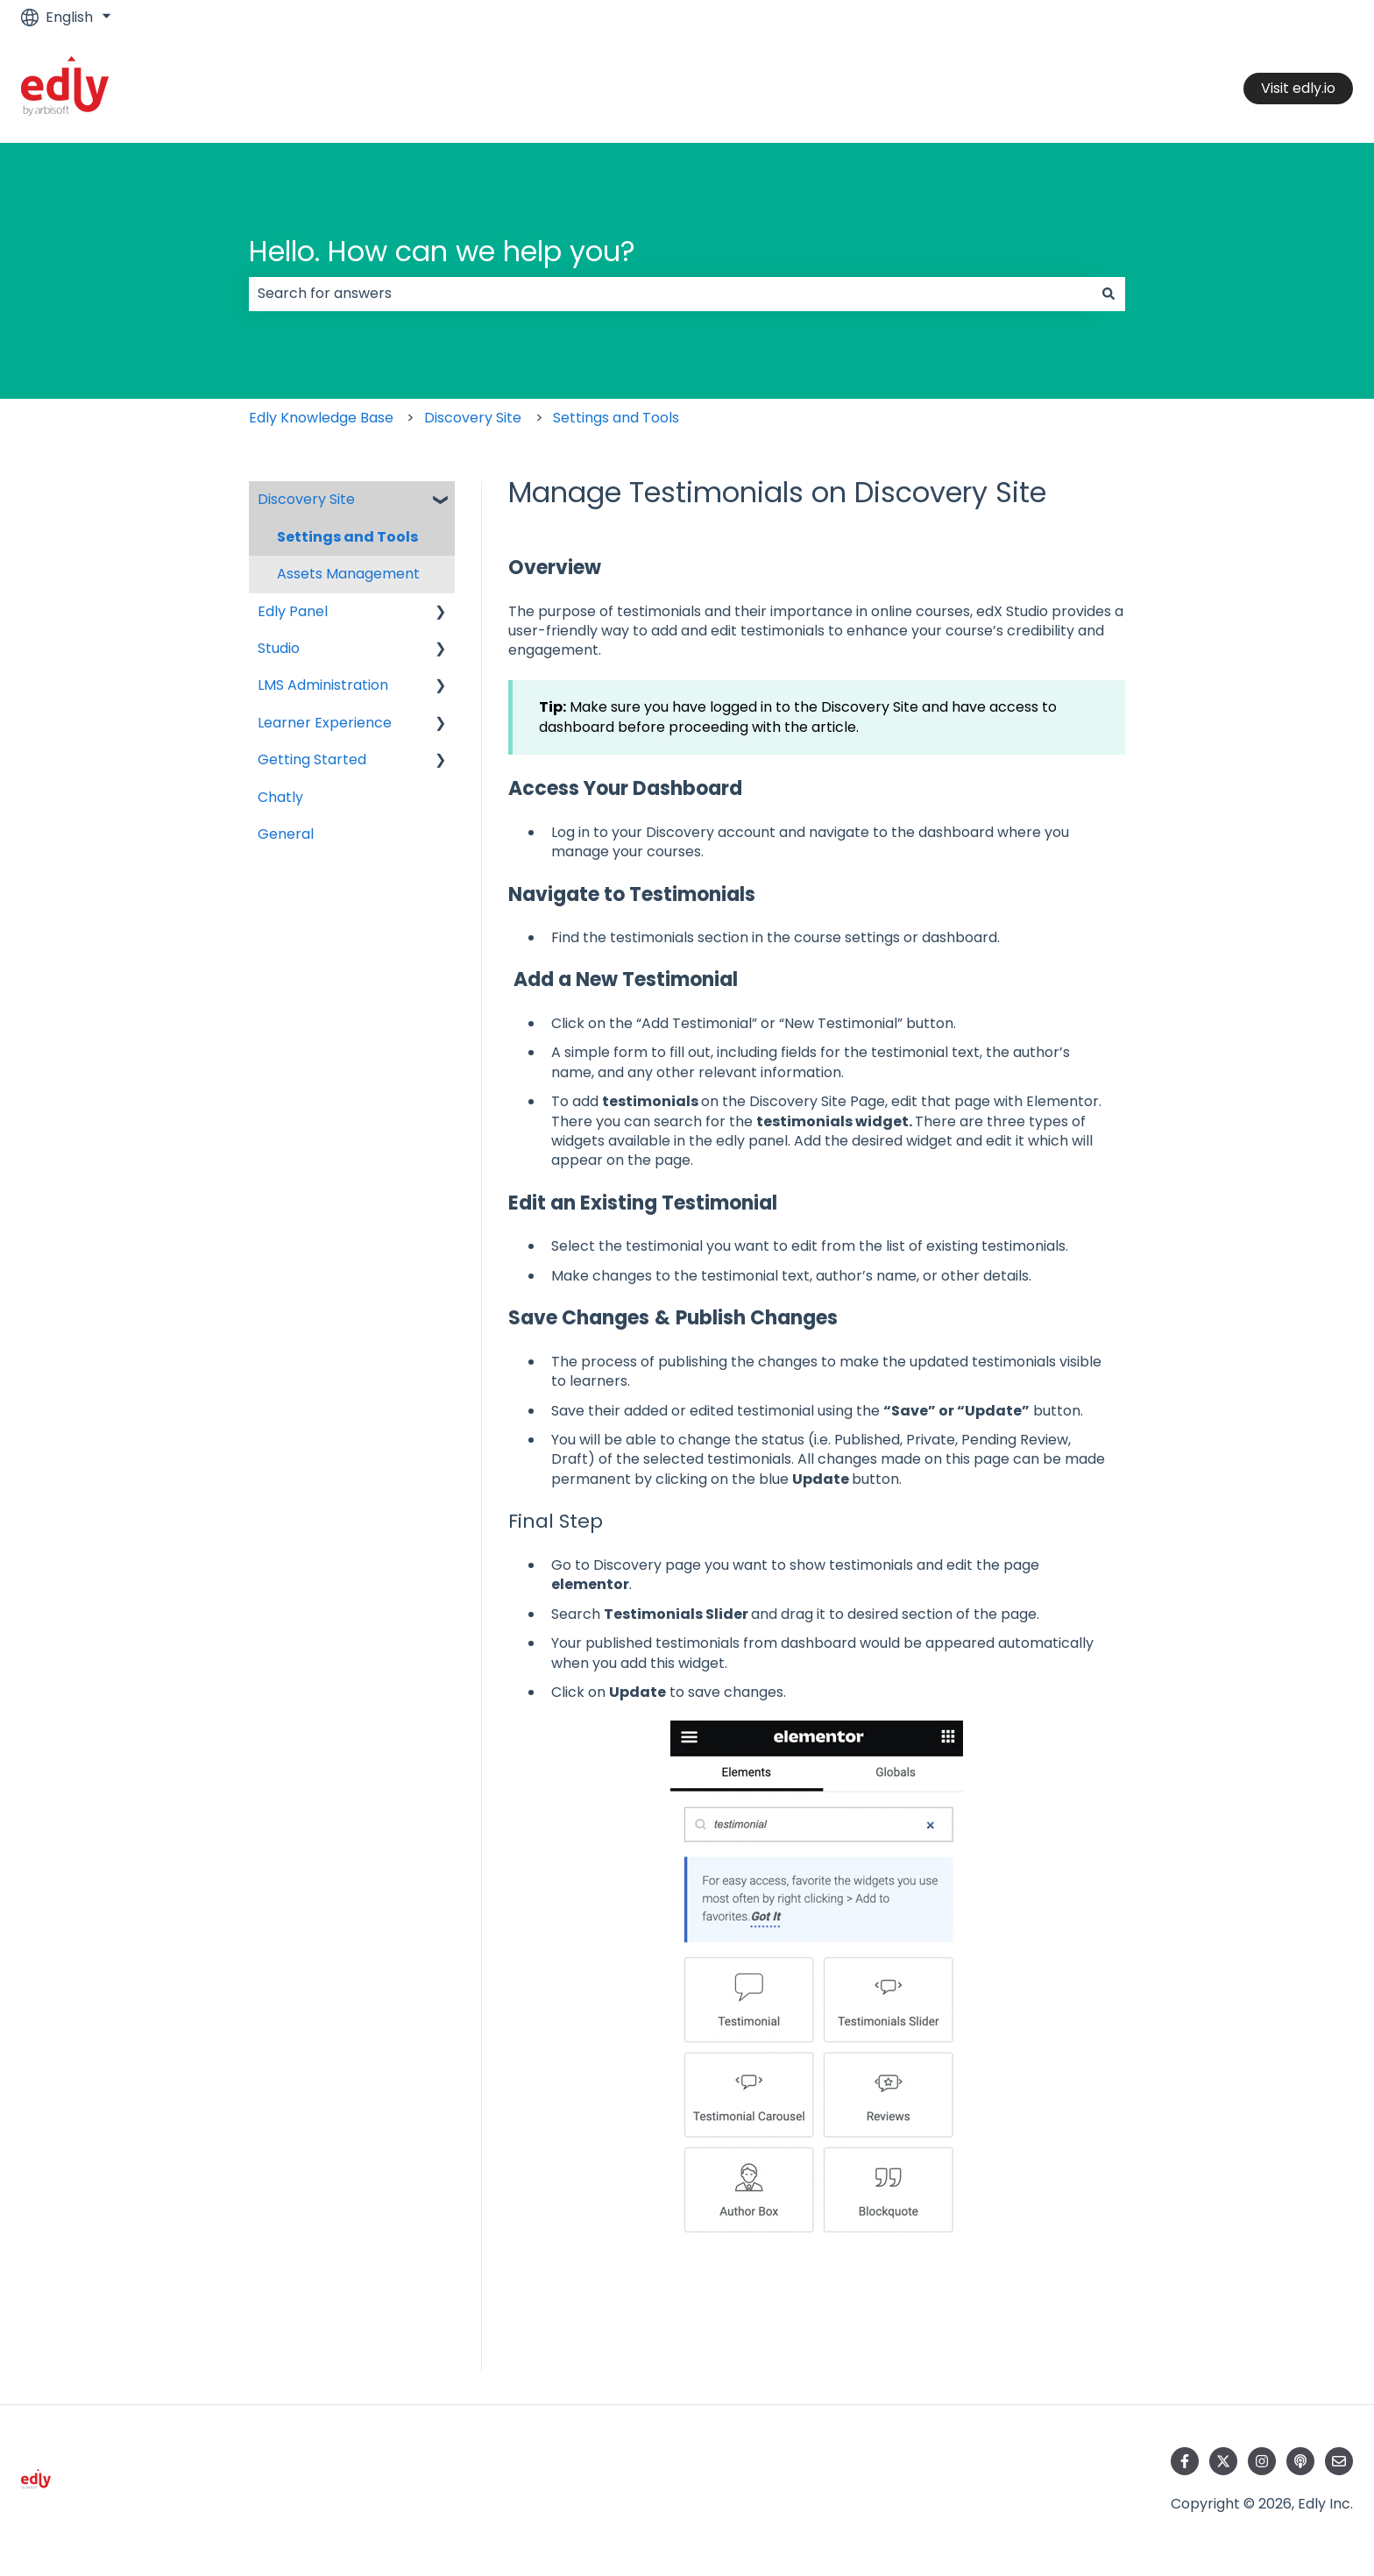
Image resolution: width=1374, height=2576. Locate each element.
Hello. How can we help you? (442, 251)
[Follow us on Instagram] (1262, 2461)
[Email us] (1339, 2461)
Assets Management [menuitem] (348, 574)
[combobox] (670, 293)
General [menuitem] (286, 834)
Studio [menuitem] (279, 648)
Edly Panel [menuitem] (293, 611)
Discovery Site (472, 418)
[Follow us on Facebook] (1185, 2461)
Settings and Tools (616, 418)
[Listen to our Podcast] (1300, 2461)
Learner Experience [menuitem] (325, 723)
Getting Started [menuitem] (312, 759)
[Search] (1108, 293)
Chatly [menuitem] (280, 797)
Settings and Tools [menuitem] (347, 537)
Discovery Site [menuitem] (306, 499)
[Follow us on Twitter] (1223, 2461)
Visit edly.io (1298, 88)
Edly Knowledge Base (321, 418)
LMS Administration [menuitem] (323, 685)
